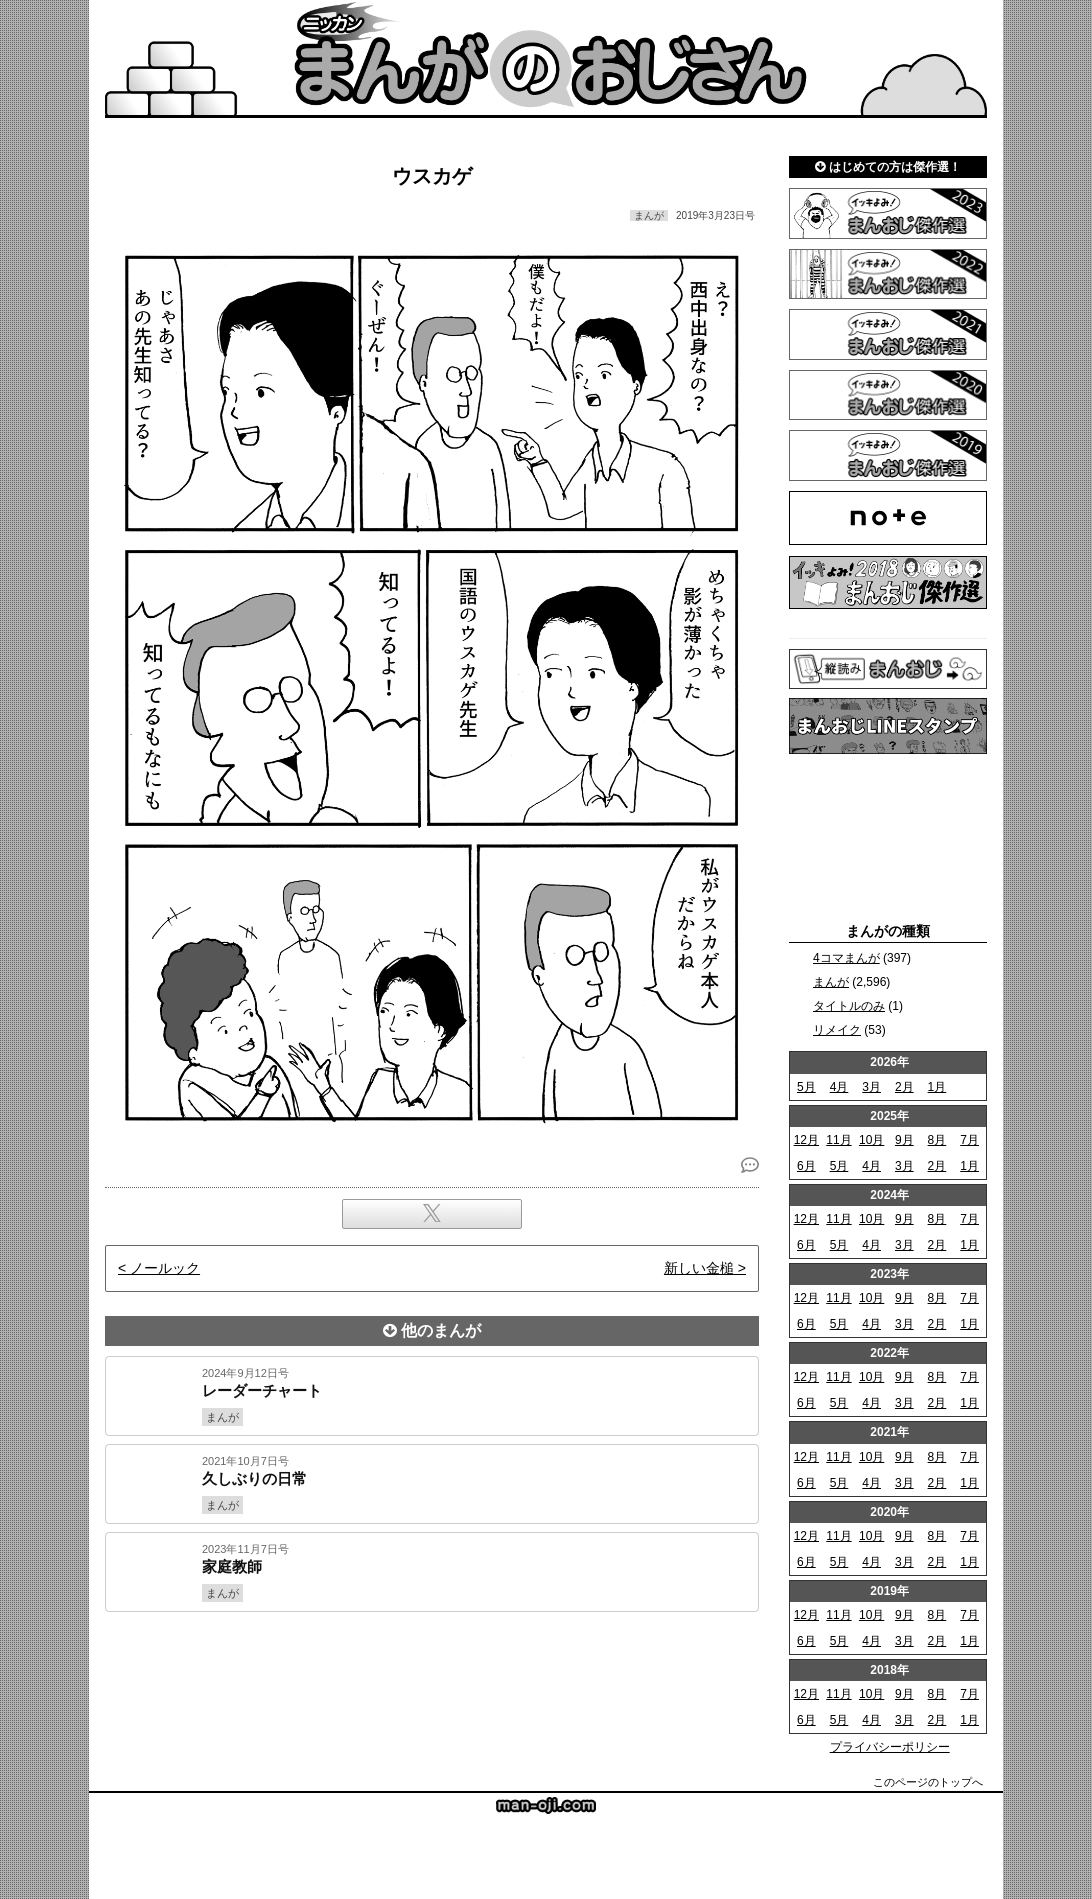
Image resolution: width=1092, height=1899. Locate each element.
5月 (806, 1087)
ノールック (165, 1268)
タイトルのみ (849, 1006)
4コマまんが (846, 958)
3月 (871, 1087)
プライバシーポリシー (890, 1747)
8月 (937, 1140)
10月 (871, 1140)
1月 (937, 1087)
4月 (839, 1087)
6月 (806, 1166)
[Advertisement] (432, 1680)
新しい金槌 (699, 1268)
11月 (838, 1140)
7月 (969, 1140)
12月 (806, 1140)
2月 (904, 1087)
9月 (904, 1140)
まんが (831, 982)
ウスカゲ (432, 176)
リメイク (837, 1030)
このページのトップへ (928, 1782)
